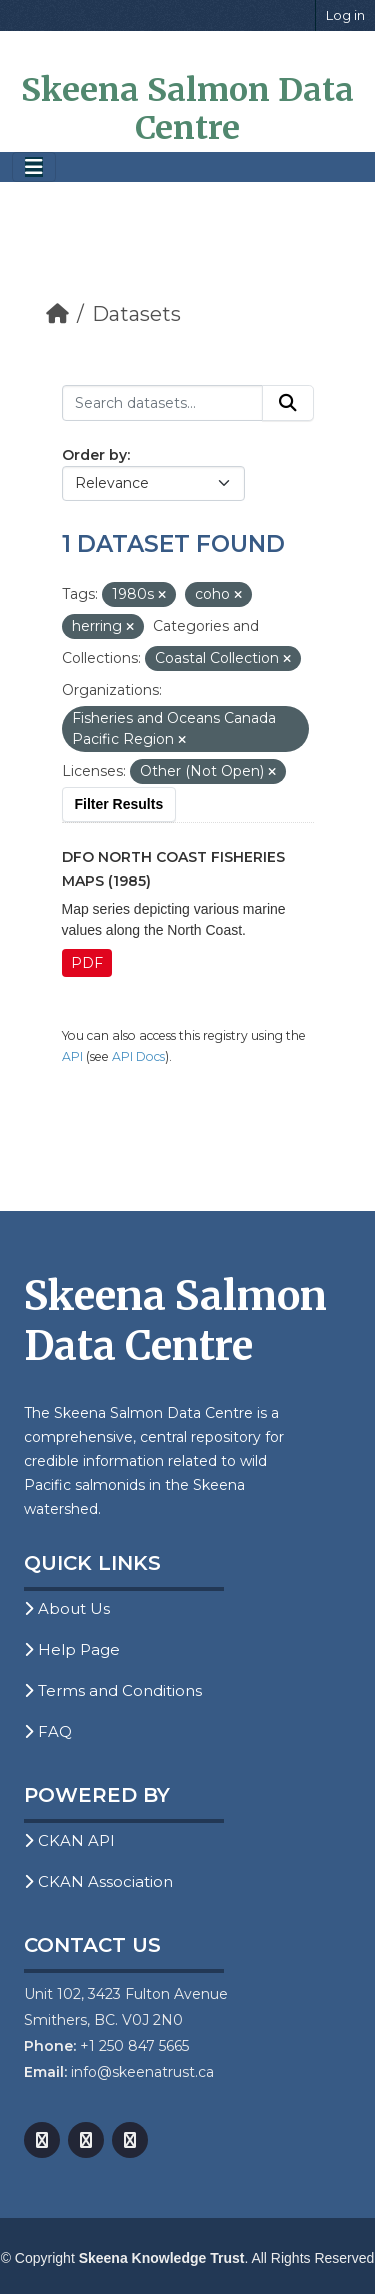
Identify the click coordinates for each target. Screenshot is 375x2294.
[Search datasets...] (162, 403)
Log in (345, 15)
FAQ (48, 1731)
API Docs (138, 1056)
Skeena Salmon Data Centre (187, 109)
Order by (94, 455)
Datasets (136, 314)
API (72, 1056)
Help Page (72, 1649)
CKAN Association (98, 1881)
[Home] (57, 314)
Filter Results (119, 804)
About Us (67, 1608)
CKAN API (69, 1840)
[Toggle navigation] (34, 167)
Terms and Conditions (113, 1690)
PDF (87, 963)
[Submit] (288, 403)
